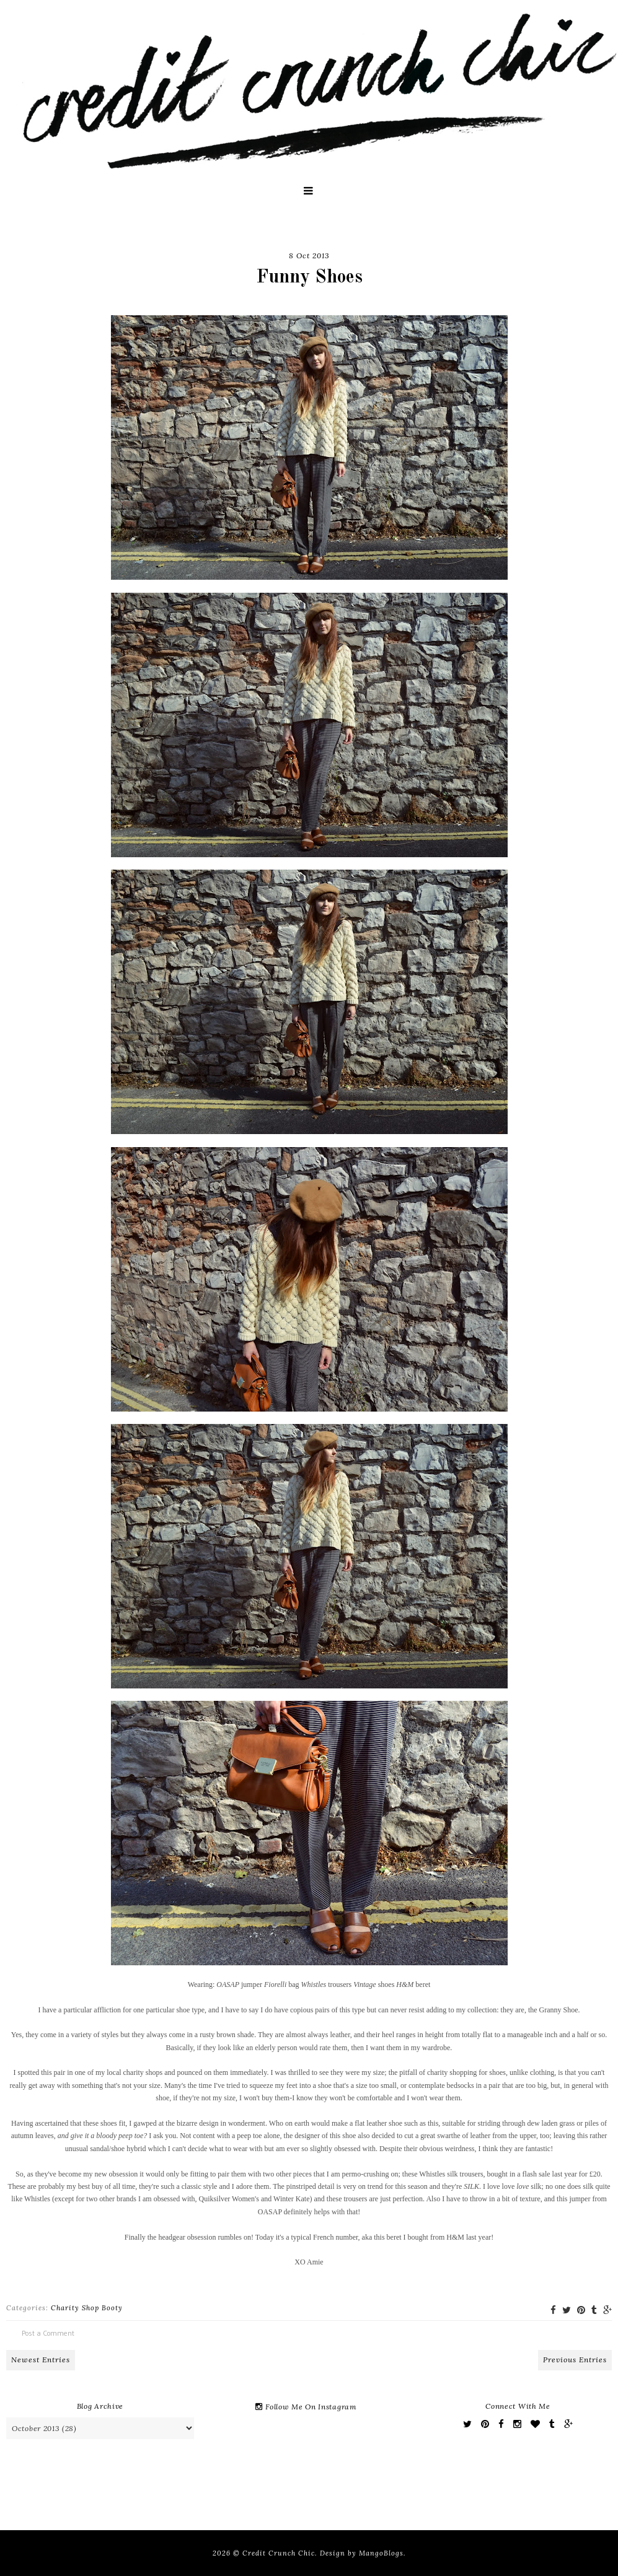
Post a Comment (48, 2333)
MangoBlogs (381, 2553)
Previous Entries (575, 2359)
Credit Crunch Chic (278, 2553)
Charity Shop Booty (87, 2307)
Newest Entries (40, 2359)
